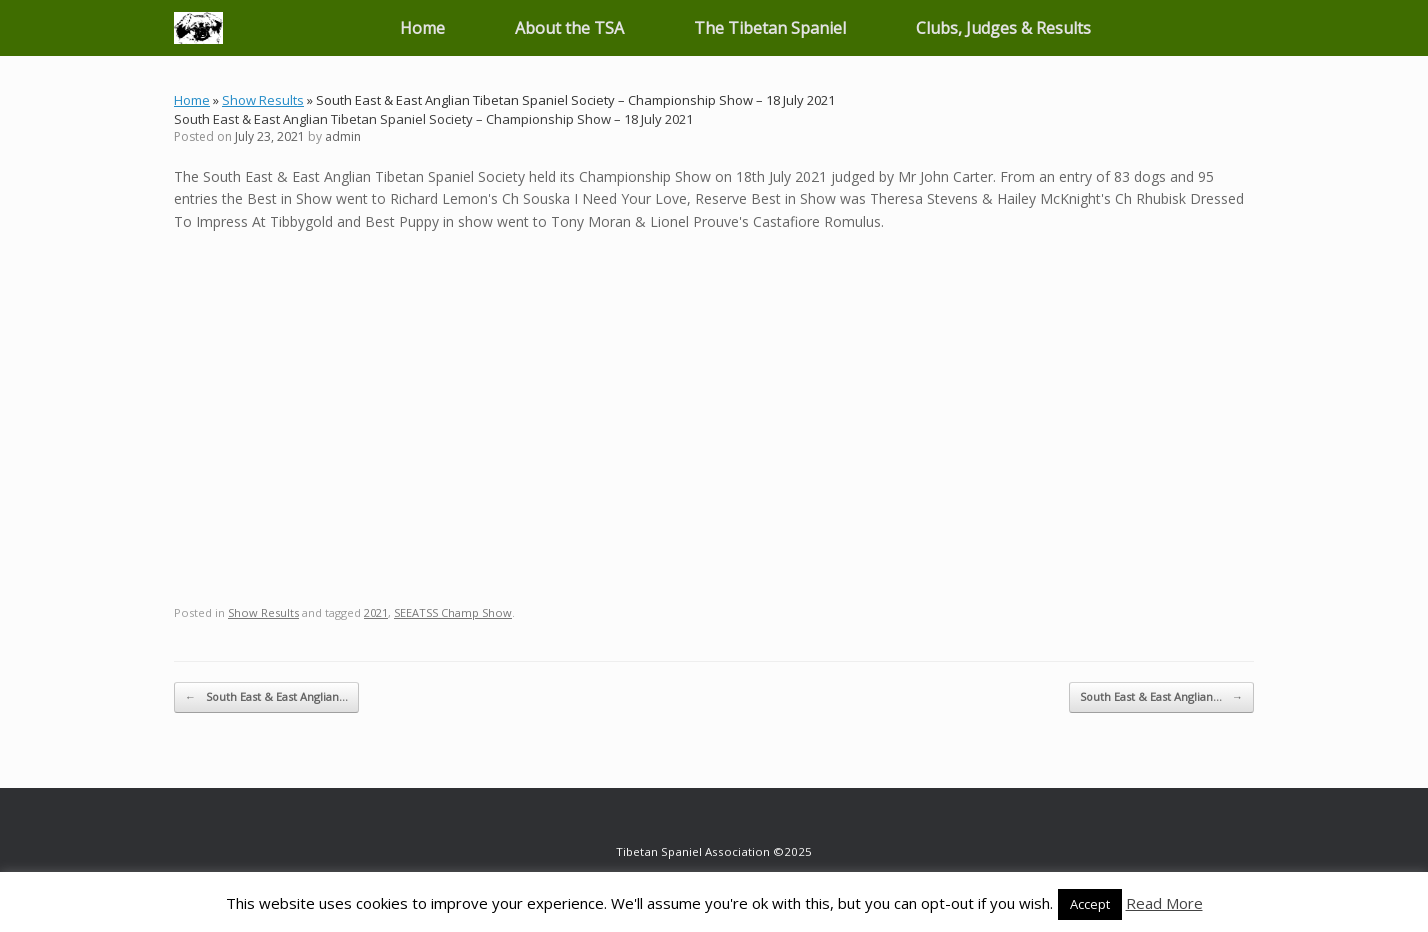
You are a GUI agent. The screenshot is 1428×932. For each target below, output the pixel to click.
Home (422, 28)
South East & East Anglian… (266, 697)
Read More (1164, 903)
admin (343, 136)
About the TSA (569, 28)
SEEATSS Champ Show (453, 612)
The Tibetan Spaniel (770, 28)
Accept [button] (1090, 904)
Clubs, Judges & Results (1003, 28)
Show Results (263, 100)
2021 (376, 612)
